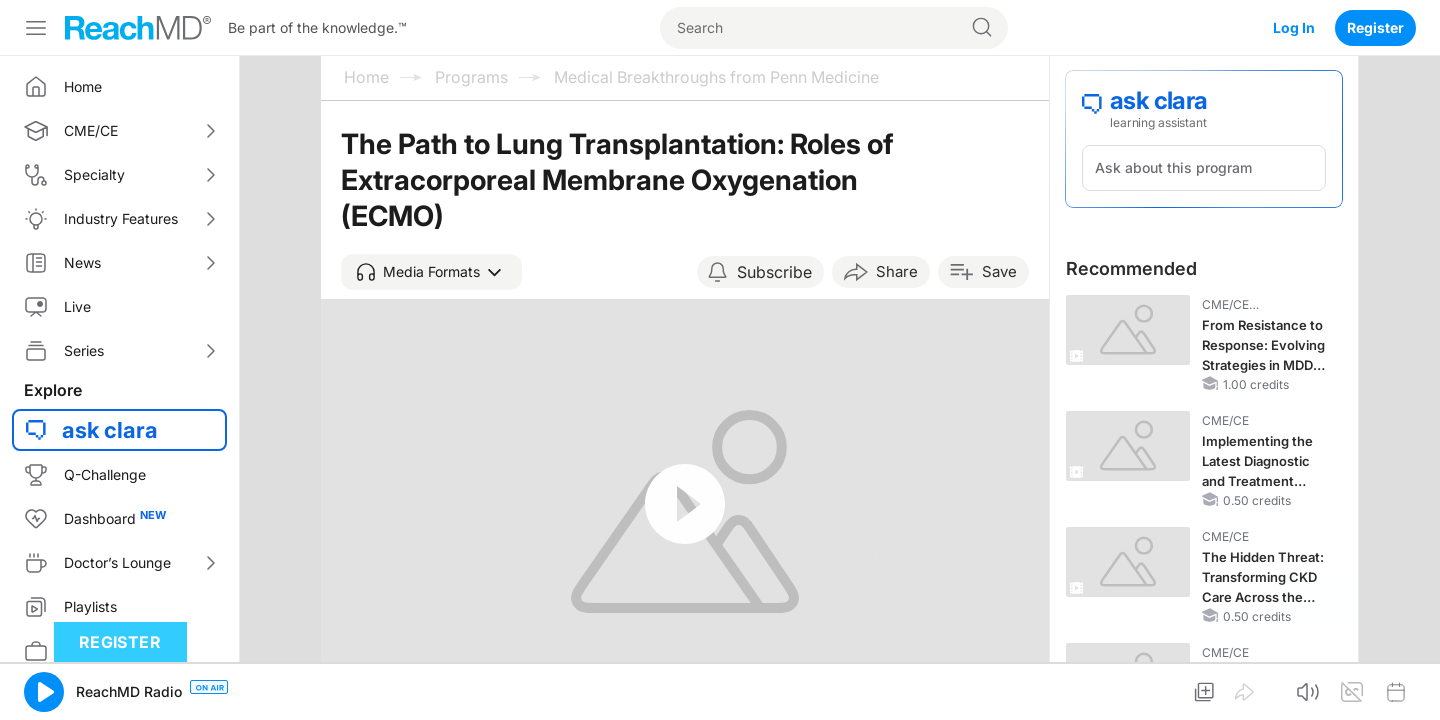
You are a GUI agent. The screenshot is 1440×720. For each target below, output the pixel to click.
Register (1375, 27)
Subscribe (774, 272)
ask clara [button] (110, 430)
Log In (1294, 27)
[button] (431, 272)
